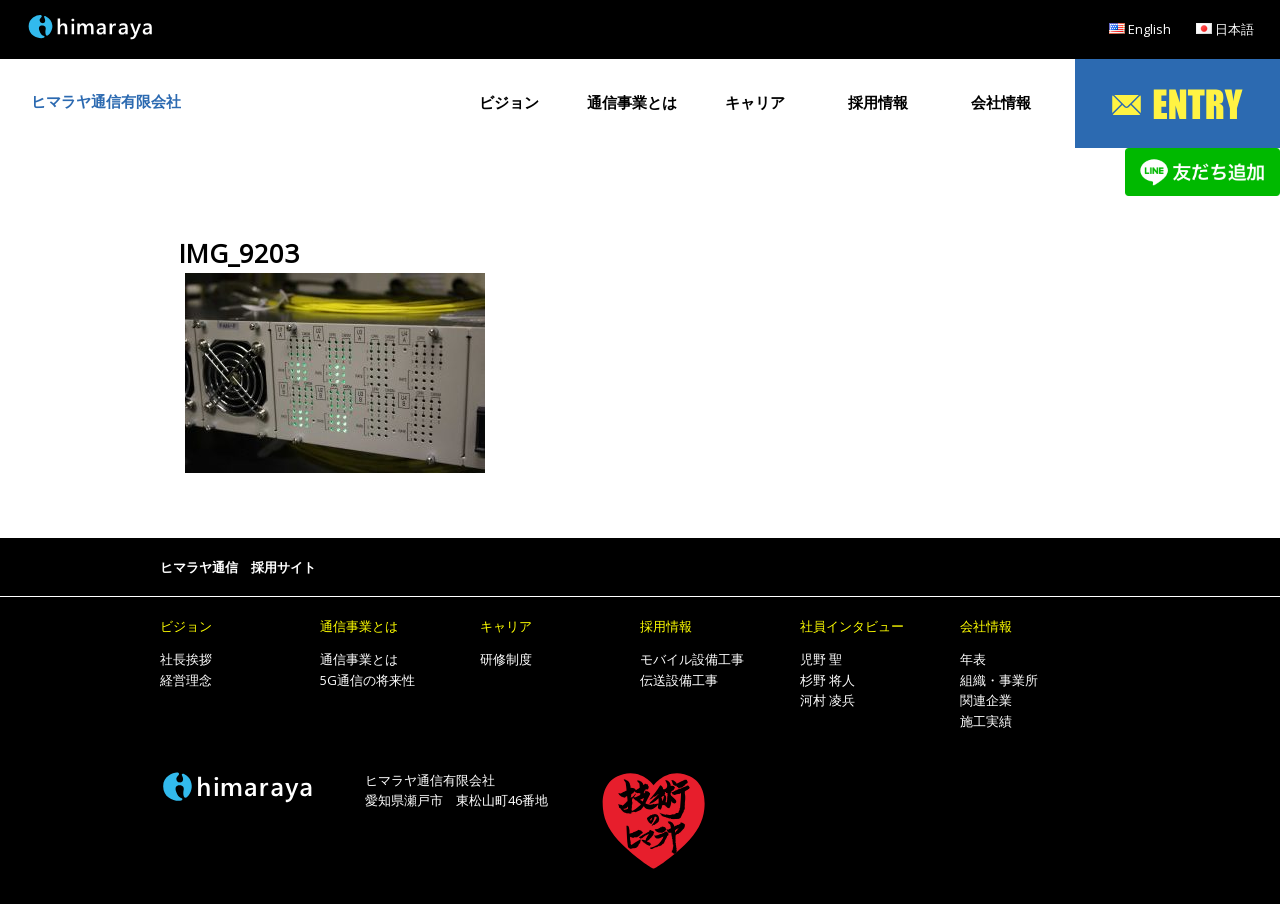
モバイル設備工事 (692, 659)
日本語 (1234, 29)
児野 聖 (821, 659)
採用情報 (878, 102)
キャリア (755, 102)
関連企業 (986, 700)
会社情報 (1001, 102)
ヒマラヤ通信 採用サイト (238, 567)
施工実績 (986, 721)
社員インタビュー (852, 626)
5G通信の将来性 (367, 680)
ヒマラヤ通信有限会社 (106, 101)
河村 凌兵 (827, 700)
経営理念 (186, 680)
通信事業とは (632, 102)
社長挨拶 (186, 659)
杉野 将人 (827, 680)
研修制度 (506, 659)
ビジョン (509, 102)
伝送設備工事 (679, 680)
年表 (973, 659)
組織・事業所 (999, 680)
